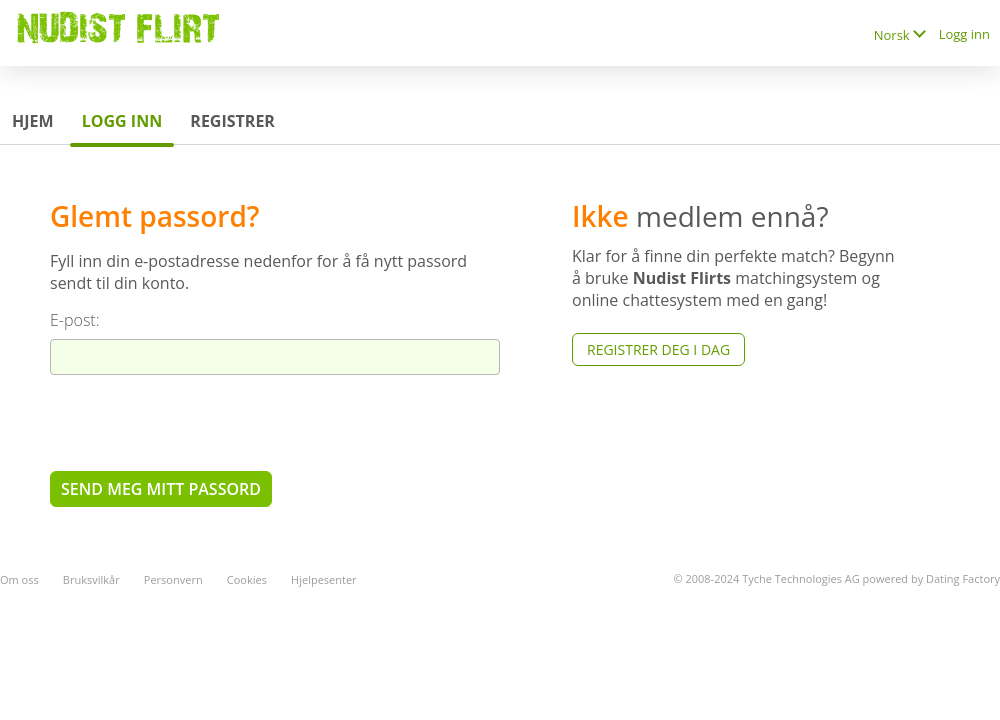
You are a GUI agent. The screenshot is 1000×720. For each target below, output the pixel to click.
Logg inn (964, 34)
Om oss (19, 579)
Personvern (173, 579)
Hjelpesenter (324, 579)
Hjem (33, 121)
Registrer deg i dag (658, 349)
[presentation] (202, 422)
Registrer (232, 121)
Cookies (247, 579)
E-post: (75, 320)
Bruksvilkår (91, 579)
